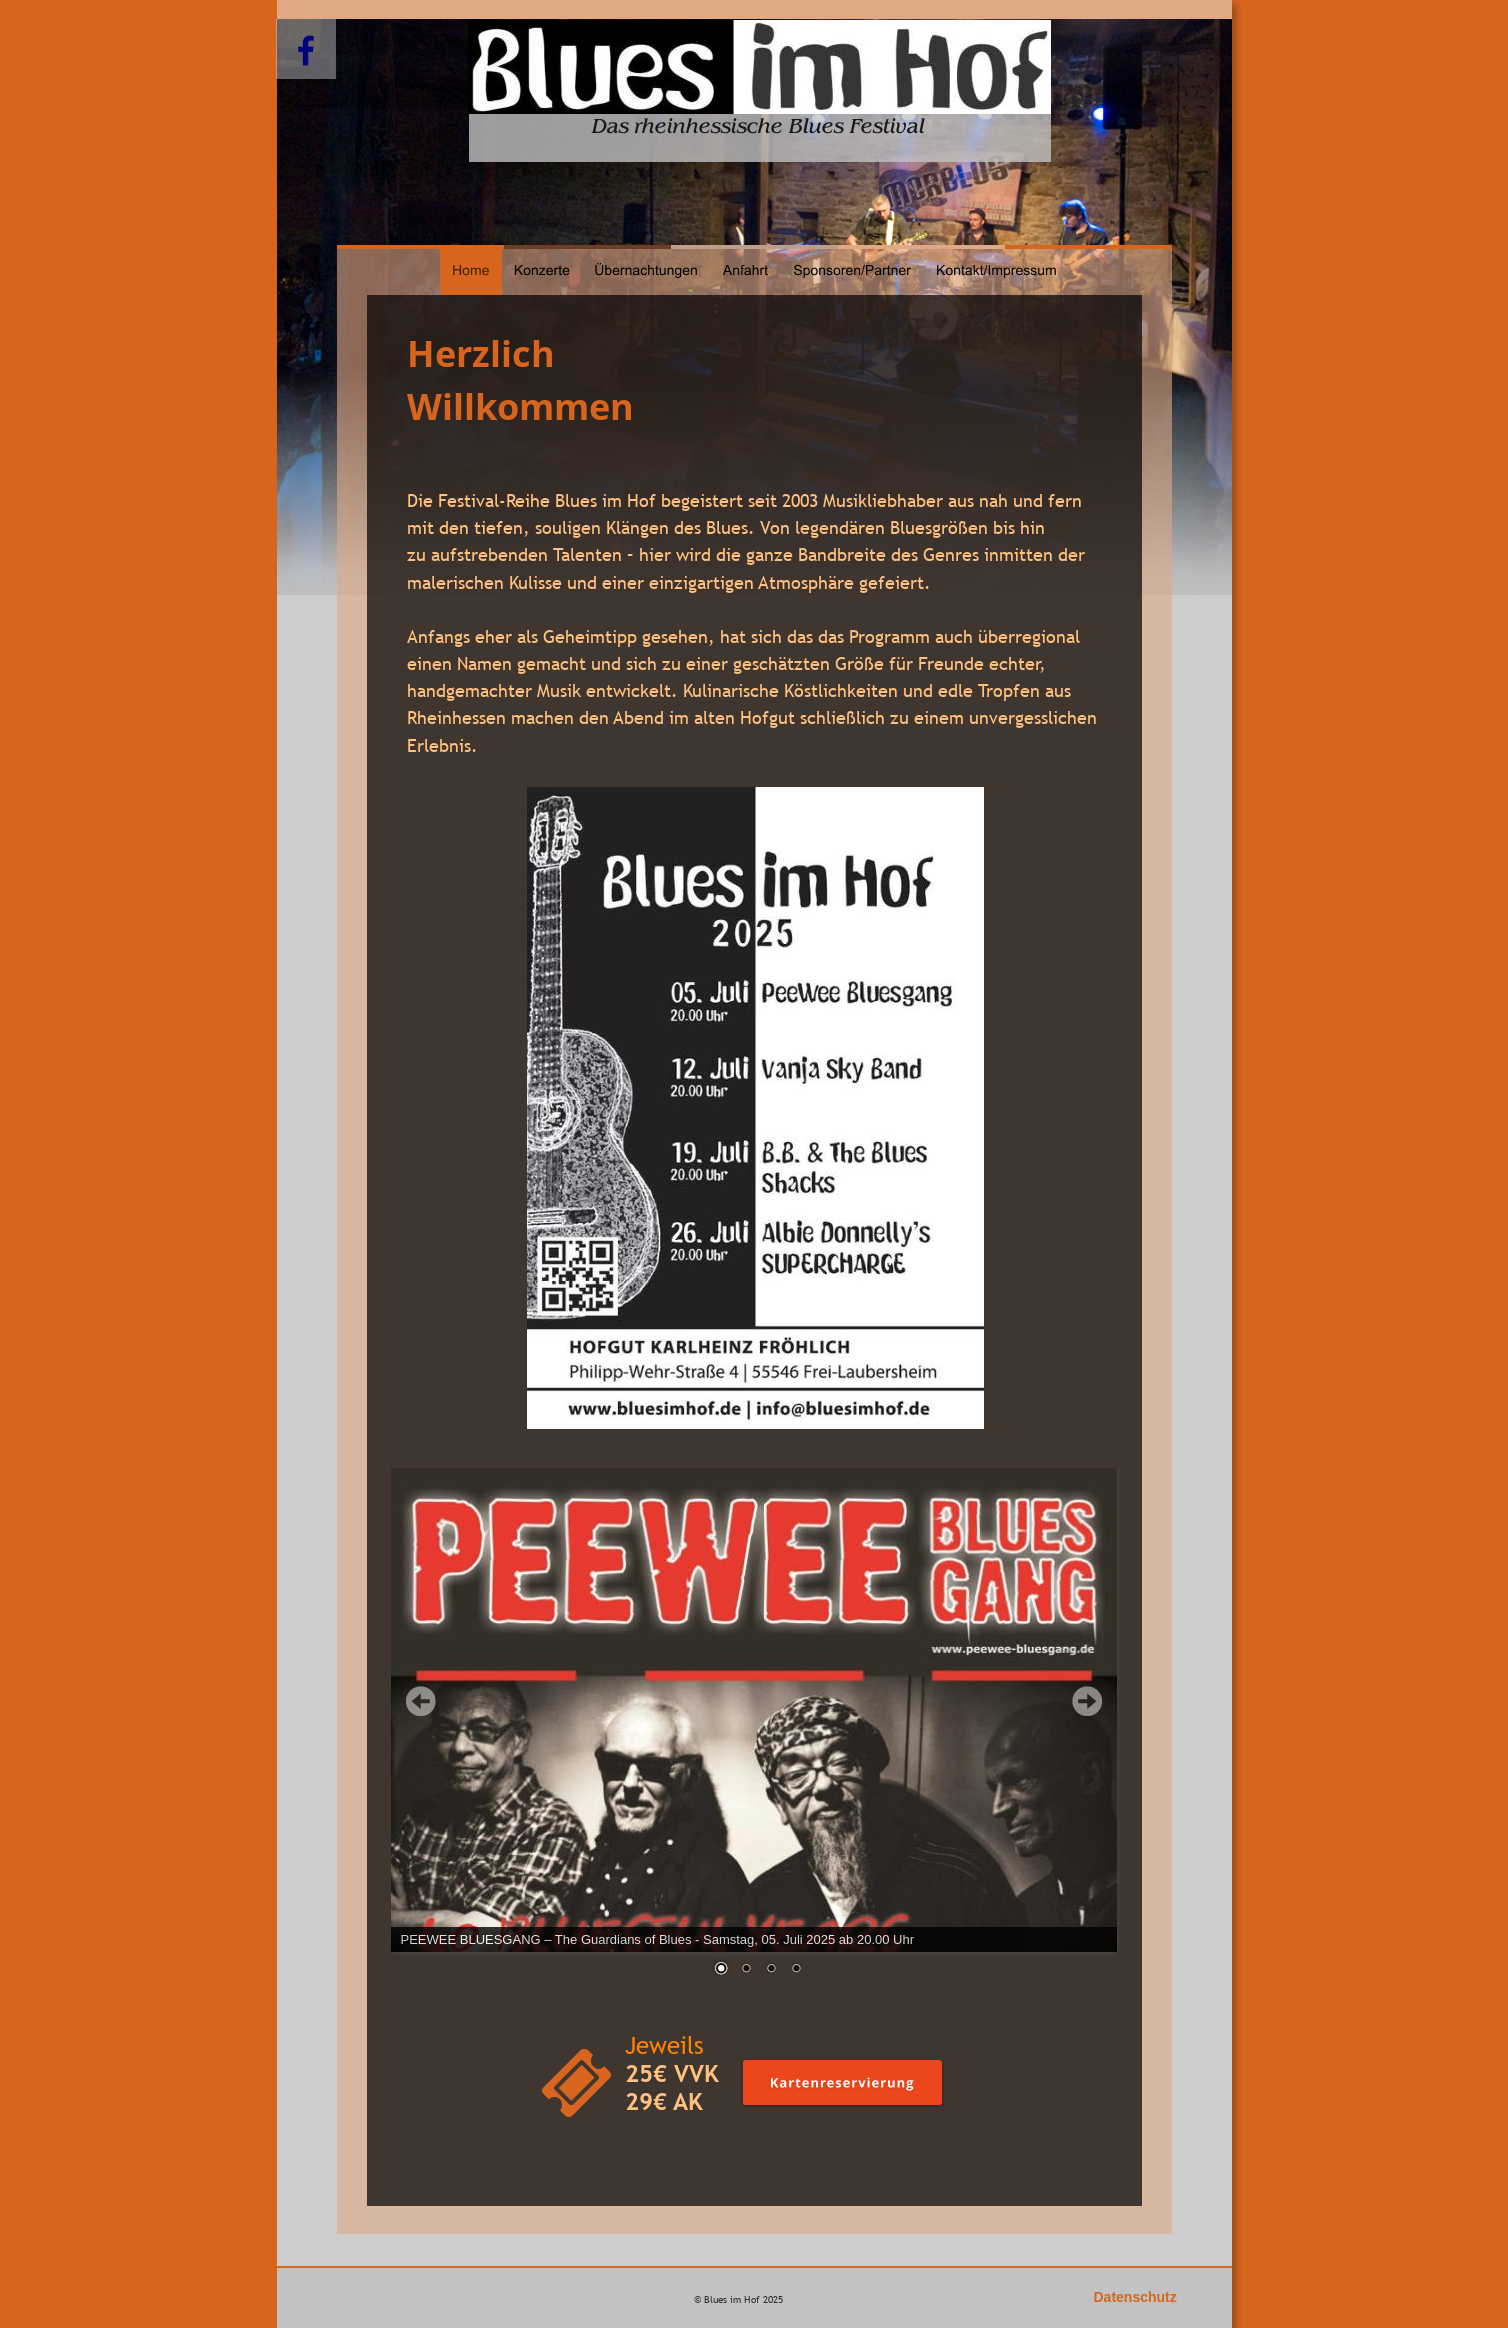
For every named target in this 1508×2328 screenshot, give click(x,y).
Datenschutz (1135, 2297)
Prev (421, 1701)
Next (1087, 1701)
